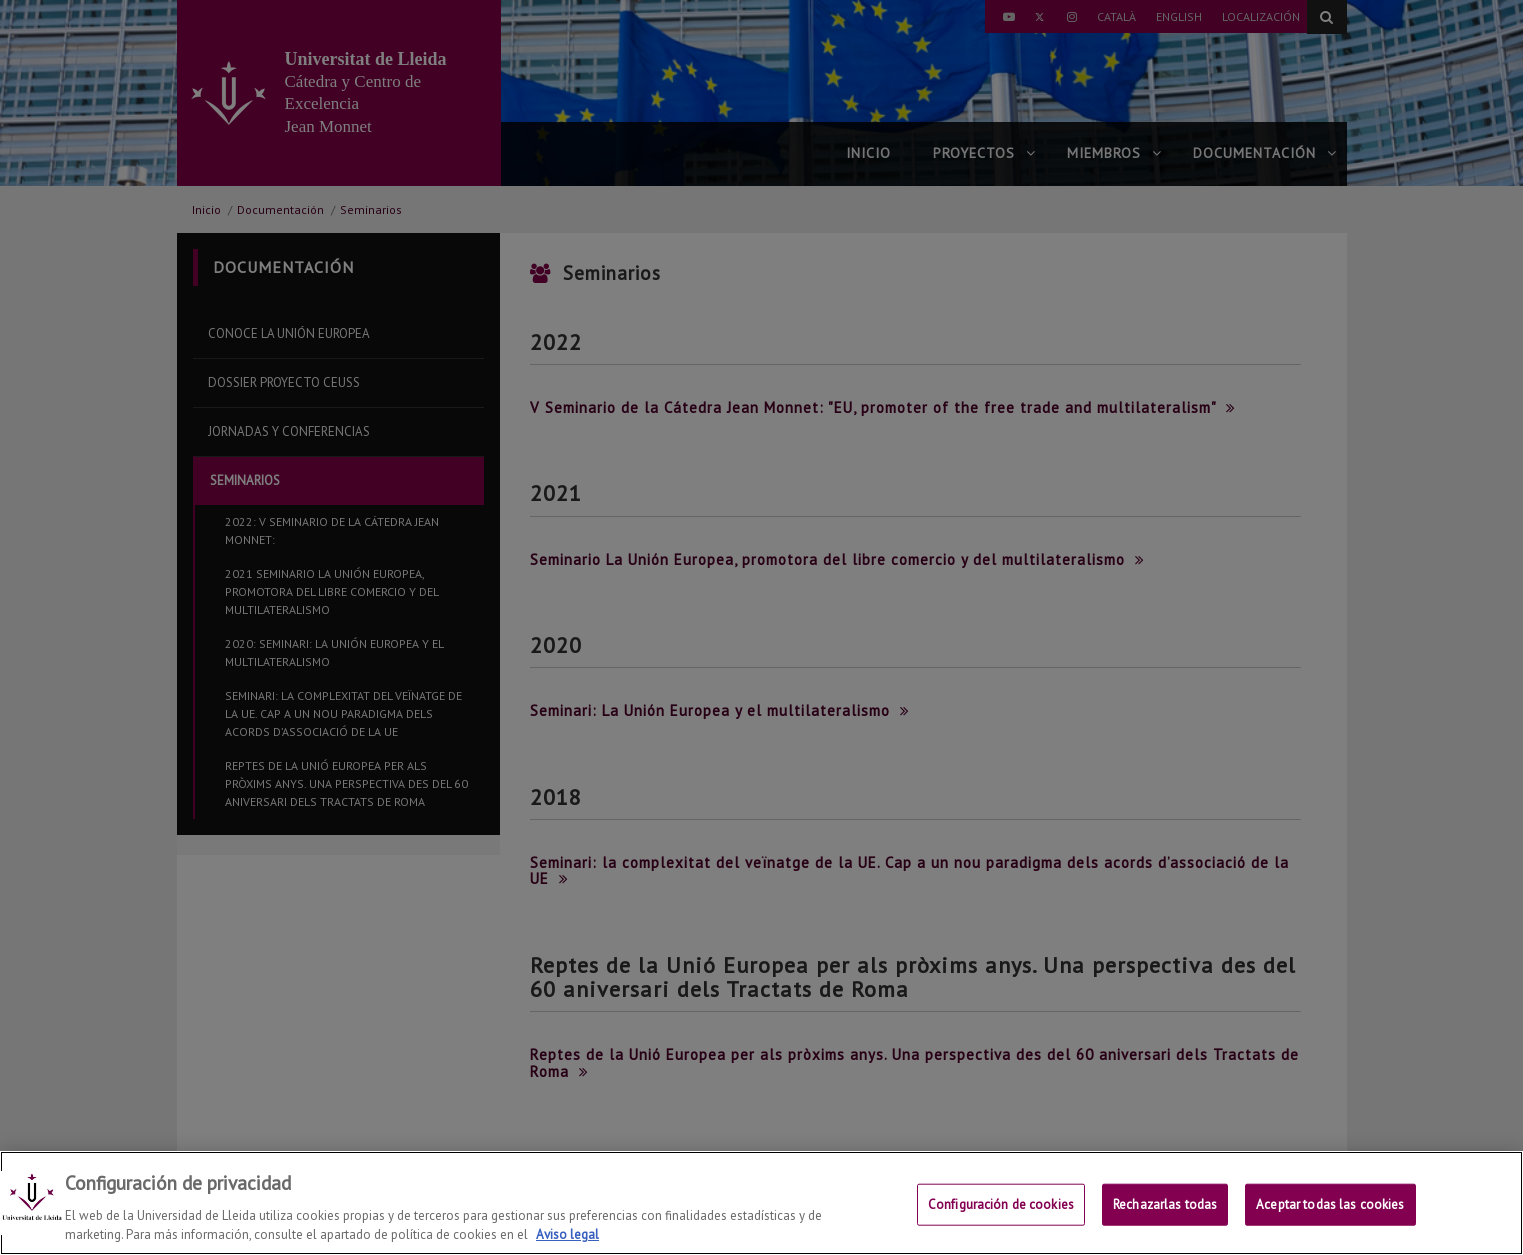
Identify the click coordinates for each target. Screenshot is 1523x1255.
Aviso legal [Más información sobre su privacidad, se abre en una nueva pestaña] (567, 1234)
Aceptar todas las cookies (1330, 1204)
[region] (761, 1203)
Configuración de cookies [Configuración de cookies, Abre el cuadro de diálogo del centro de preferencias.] (1001, 1204)
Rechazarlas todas (1165, 1204)
